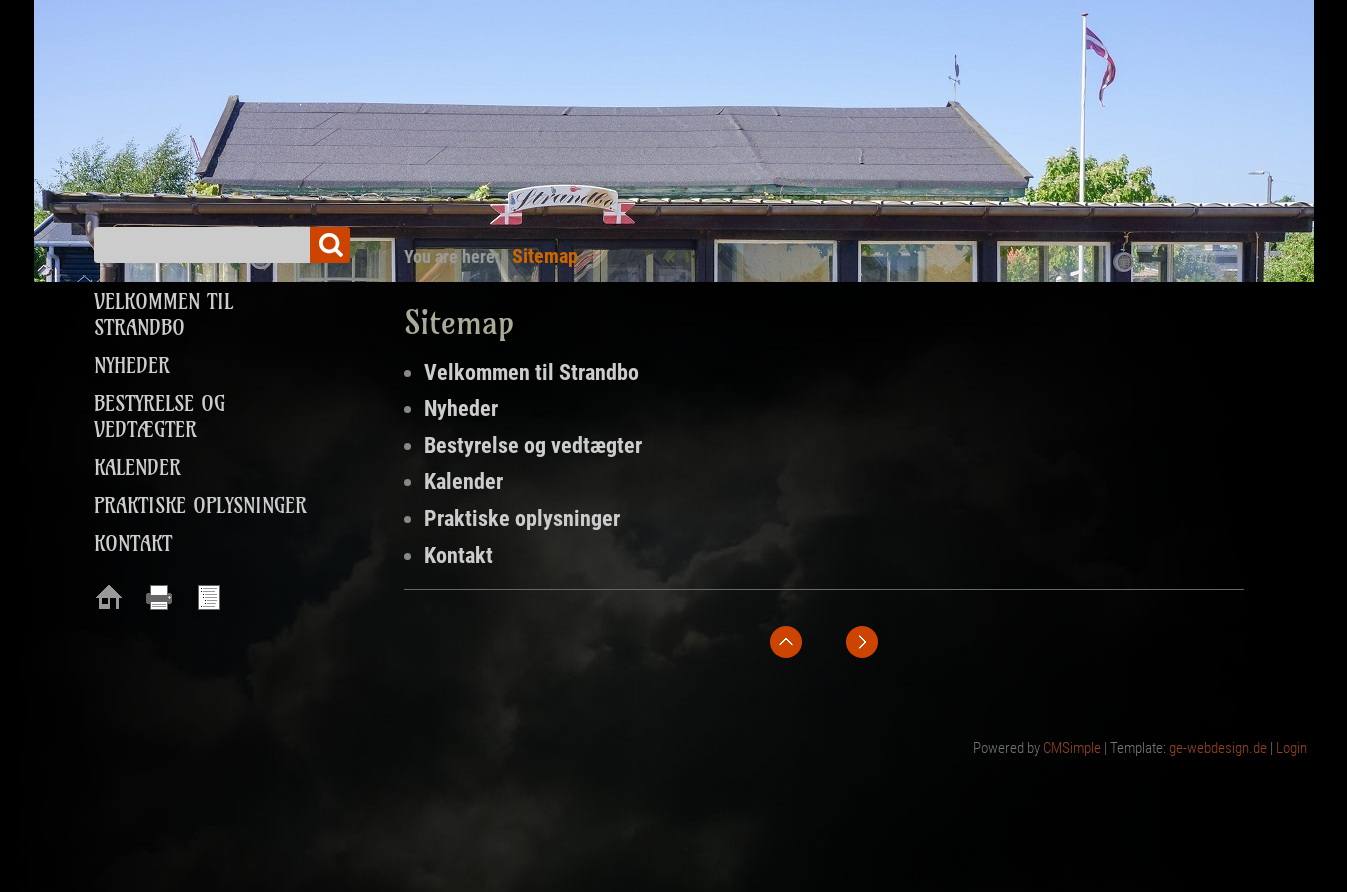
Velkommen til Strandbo (531, 372)
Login (1291, 748)
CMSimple (1072, 748)
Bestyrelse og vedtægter (533, 445)
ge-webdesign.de (1218, 748)
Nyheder (461, 408)
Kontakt (458, 555)
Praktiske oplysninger (522, 518)
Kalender (463, 481)
